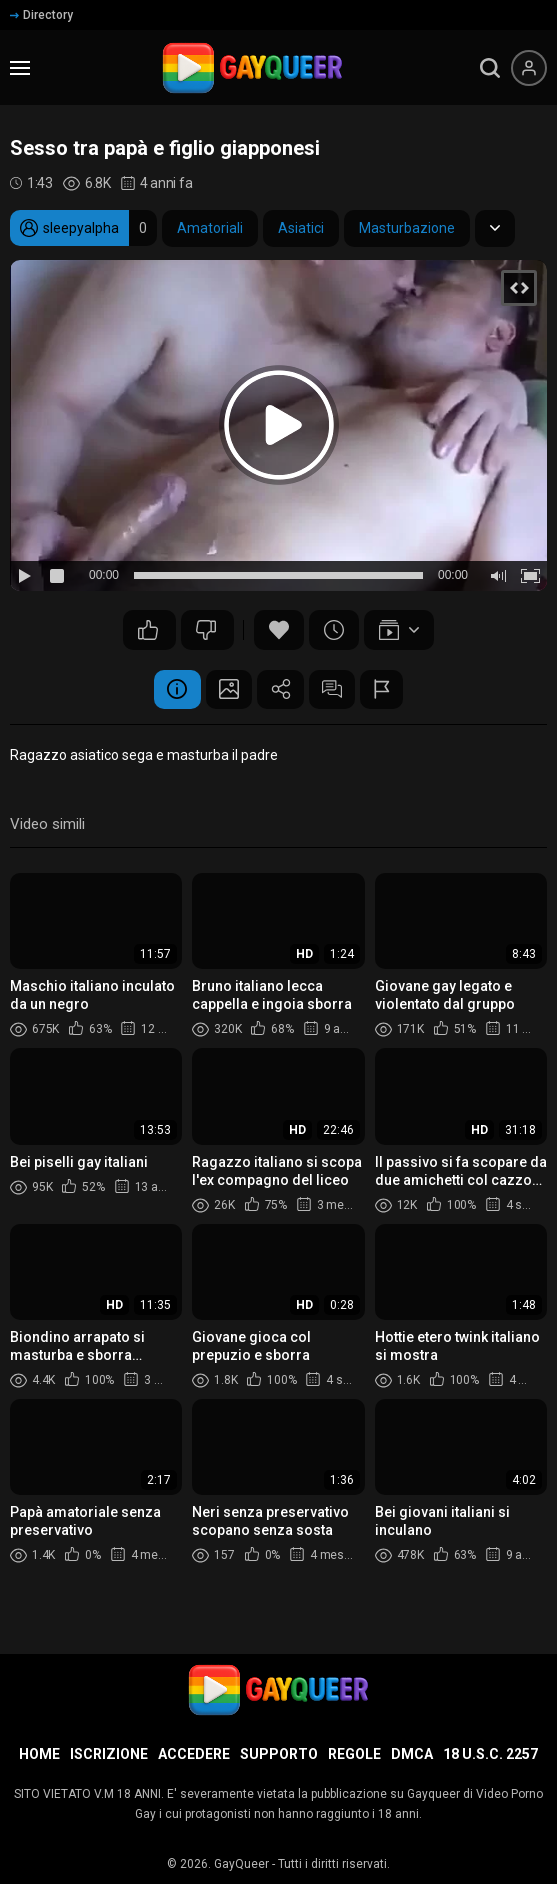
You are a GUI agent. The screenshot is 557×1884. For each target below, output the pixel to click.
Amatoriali (210, 228)
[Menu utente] (529, 68)
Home (39, 1754)
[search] (490, 68)
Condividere (281, 690)
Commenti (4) (336, 690)
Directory (41, 15)
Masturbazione (407, 228)
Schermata (226, 690)
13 (148, 630)
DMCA (412, 1754)
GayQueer (241, 1864)
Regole (354, 1754)
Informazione (171, 690)
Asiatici (301, 228)
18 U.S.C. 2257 (490, 1754)
